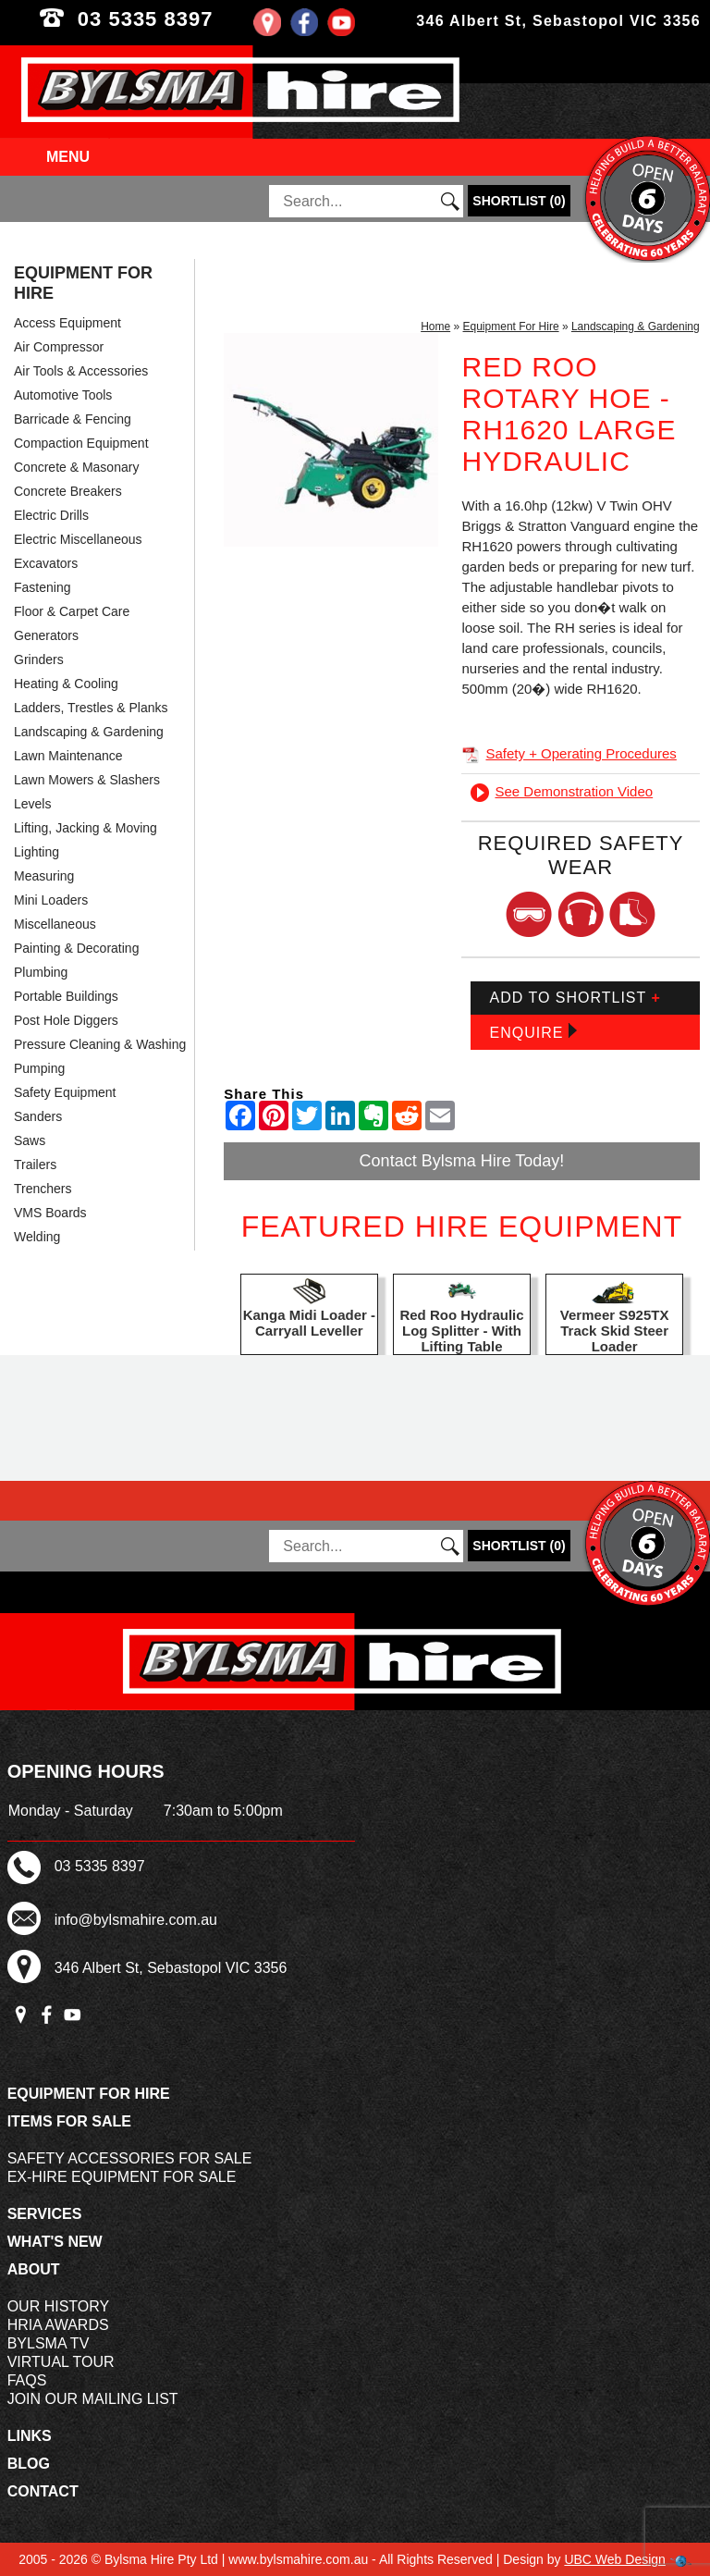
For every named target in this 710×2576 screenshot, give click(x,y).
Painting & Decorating (76, 948)
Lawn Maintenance (68, 755)
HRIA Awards (58, 2325)
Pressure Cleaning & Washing (100, 1044)
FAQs (27, 2380)
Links (29, 2436)
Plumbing (40, 972)
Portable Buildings (66, 996)
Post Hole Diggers (66, 1020)
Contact (43, 2491)
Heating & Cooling (66, 683)
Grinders (39, 659)
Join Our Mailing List (92, 2399)
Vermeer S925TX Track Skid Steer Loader (614, 1330)
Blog (28, 2463)
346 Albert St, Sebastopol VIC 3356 (558, 21)
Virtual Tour (61, 2362)
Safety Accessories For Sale (129, 2158)
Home (435, 326)
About (33, 2269)
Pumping (39, 1068)
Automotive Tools (63, 395)
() (518, 200)
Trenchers (43, 1188)
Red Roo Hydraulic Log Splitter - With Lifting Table (461, 1330)
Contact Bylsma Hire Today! (462, 1161)
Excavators (46, 563)
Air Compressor (59, 346)
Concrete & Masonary (76, 467)
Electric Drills (51, 515)
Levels (32, 803)
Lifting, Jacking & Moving (85, 827)
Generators (46, 635)
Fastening (42, 587)
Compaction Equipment (81, 443)
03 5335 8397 (177, 19)
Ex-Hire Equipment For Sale (122, 2177)
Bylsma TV (48, 2343)
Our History (58, 2306)
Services (44, 2214)
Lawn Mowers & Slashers (87, 779)
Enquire (532, 1032)
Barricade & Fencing (72, 419)
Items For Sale (69, 2121)
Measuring (44, 876)
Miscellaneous (55, 924)
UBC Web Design (614, 2559)
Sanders (38, 1116)
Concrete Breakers (68, 491)
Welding (37, 1236)
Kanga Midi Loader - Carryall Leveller (309, 1322)
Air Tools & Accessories (81, 371)
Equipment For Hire (83, 283)
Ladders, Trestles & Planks (91, 707)
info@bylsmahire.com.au (136, 1920)
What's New (55, 2241)
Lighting (36, 851)
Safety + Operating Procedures (568, 753)
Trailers (35, 1164)
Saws (29, 1140)
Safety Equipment (65, 1092)
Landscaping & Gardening (89, 731)
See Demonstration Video (562, 791)
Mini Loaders (51, 900)
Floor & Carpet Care (71, 611)
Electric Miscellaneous (78, 539)
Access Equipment (67, 322)
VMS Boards (50, 1212)
